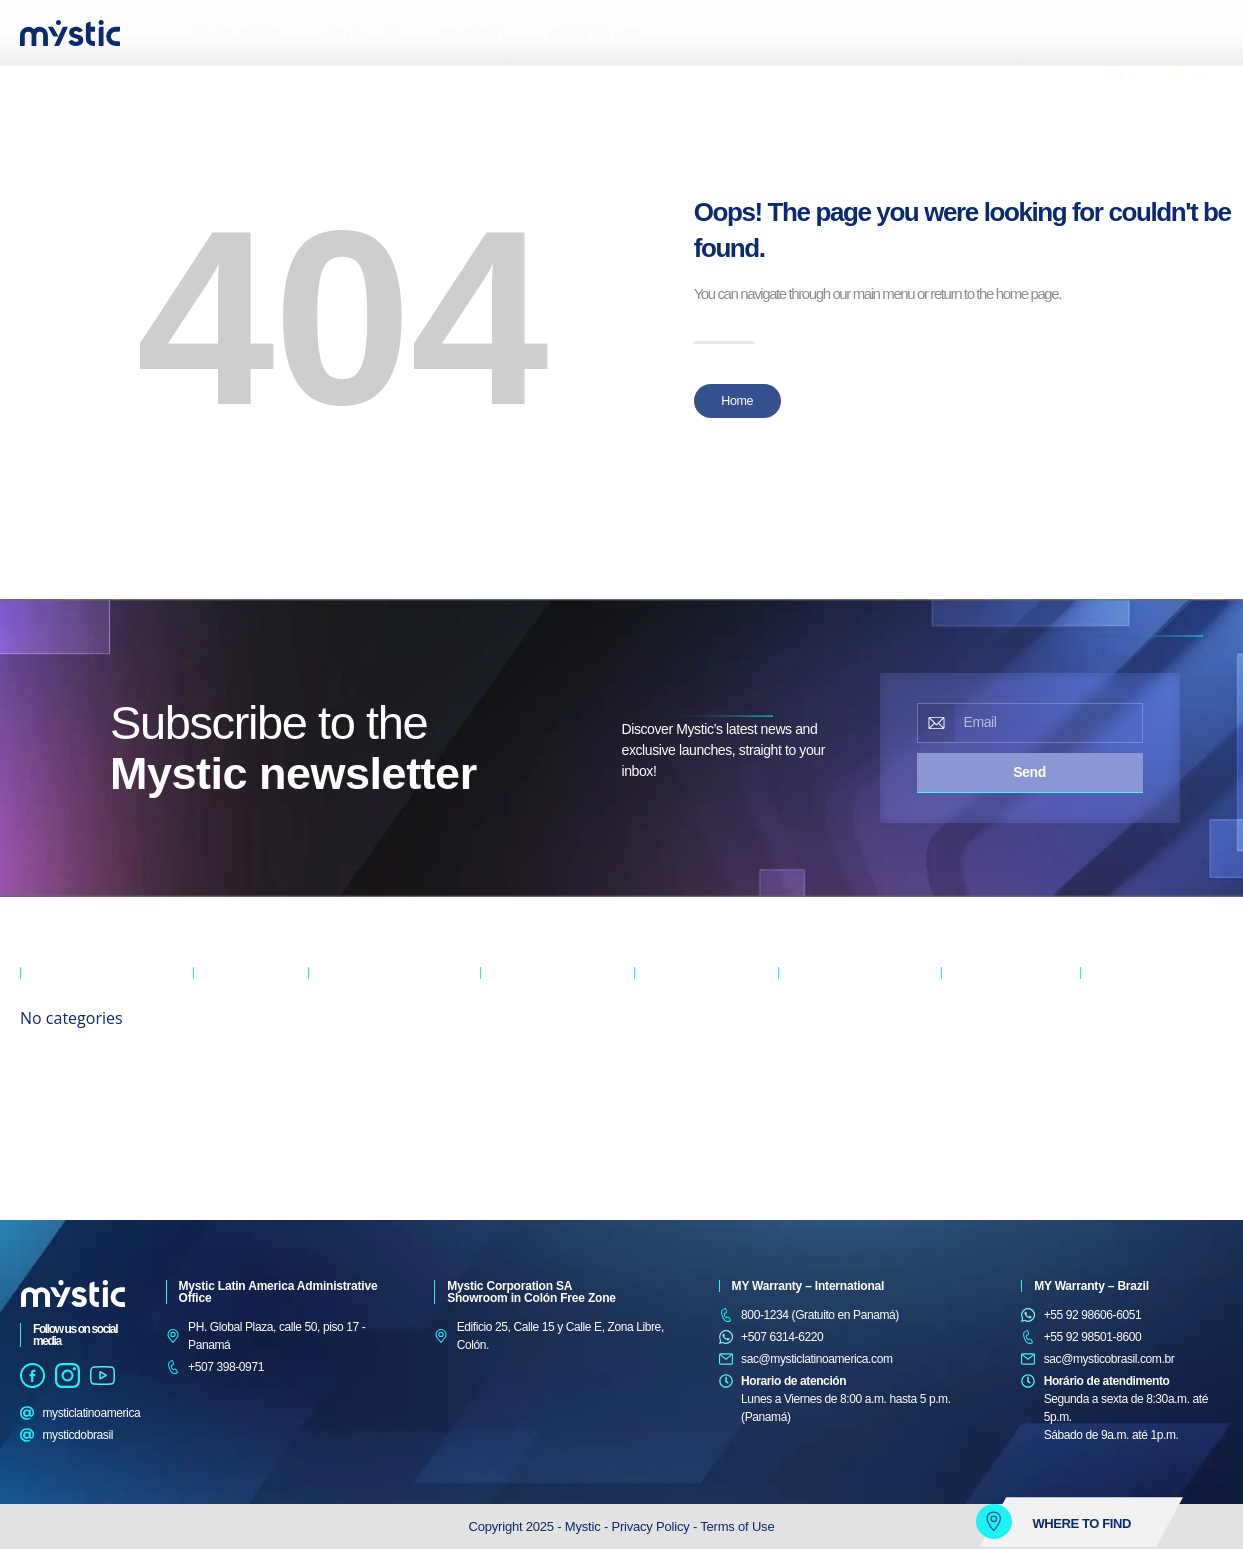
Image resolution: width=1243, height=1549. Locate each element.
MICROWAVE (1114, 1044)
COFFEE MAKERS (1127, 1092)
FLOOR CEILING (350, 1068)
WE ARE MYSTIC (237, 33)
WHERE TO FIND (593, 33)
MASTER (216, 1044)
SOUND (213, 1116)
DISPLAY (657, 1068)
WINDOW (332, 1044)
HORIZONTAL (669, 1020)
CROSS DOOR (517, 1020)
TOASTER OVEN (1123, 1020)
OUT (204, 1068)
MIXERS (1101, 1116)
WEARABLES (227, 1140)
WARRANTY (473, 33)
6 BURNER (969, 1020)
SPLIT (323, 1020)
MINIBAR (503, 1092)
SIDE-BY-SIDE (516, 1044)
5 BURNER (969, 1044)
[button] (102, 85)
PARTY (211, 1092)
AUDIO (210, 1020)
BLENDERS (1109, 1068)
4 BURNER (969, 1068)
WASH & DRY (812, 1020)
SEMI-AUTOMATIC (825, 1068)
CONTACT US (362, 33)
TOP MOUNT (513, 1068)
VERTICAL (661, 1044)
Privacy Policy (652, 1526)
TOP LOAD (805, 1044)
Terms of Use (737, 1526)
